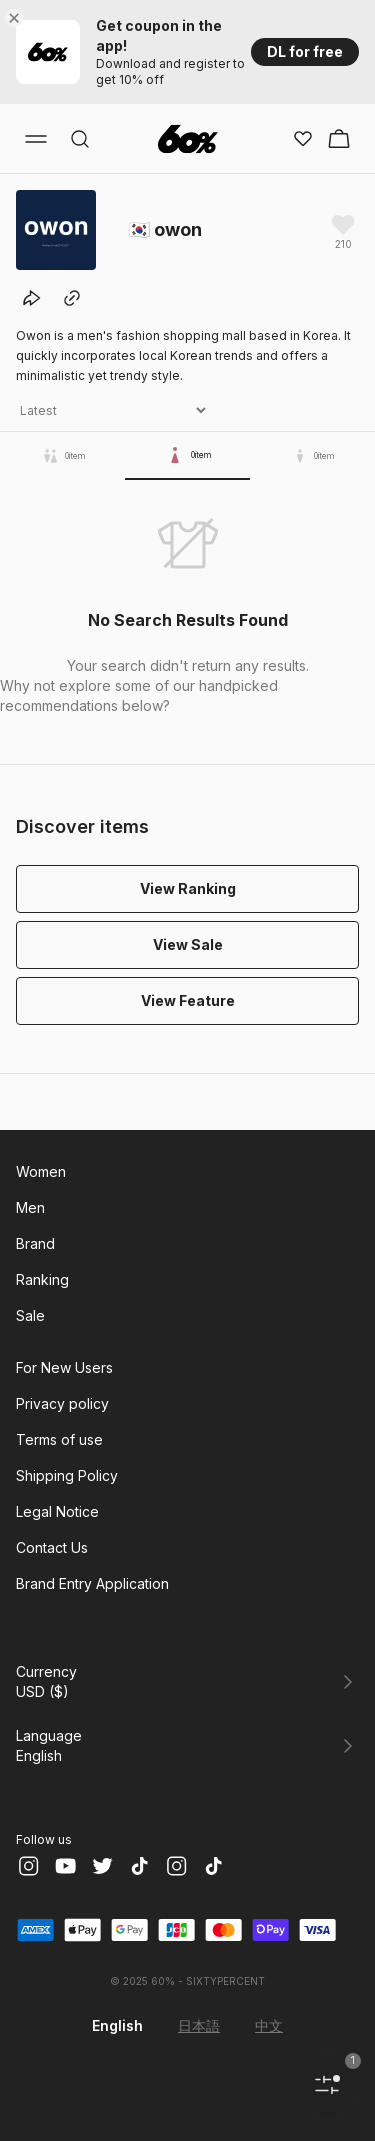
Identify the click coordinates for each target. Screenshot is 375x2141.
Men (30, 1207)
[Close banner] (18, 18)
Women (41, 1171)
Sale (30, 1315)
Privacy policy (62, 1403)
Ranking (42, 1279)
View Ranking (188, 888)
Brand (35, 1243)
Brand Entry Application (92, 1583)
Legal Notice (57, 1511)
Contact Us (52, 1547)
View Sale (188, 944)
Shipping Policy (67, 1475)
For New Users (64, 1367)
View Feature (188, 1000)
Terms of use (59, 1439)
